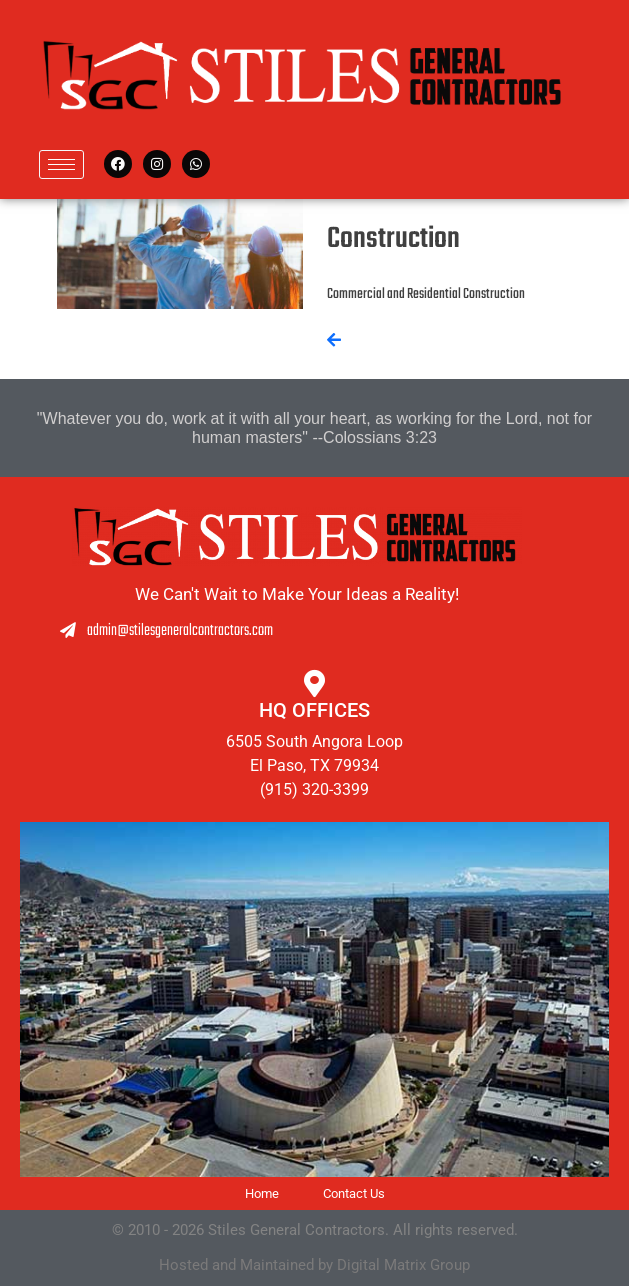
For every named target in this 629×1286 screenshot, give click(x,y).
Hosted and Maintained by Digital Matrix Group (314, 1265)
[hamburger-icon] (61, 164)
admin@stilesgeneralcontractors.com (112, 631)
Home (262, 1193)
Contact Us (354, 1193)
